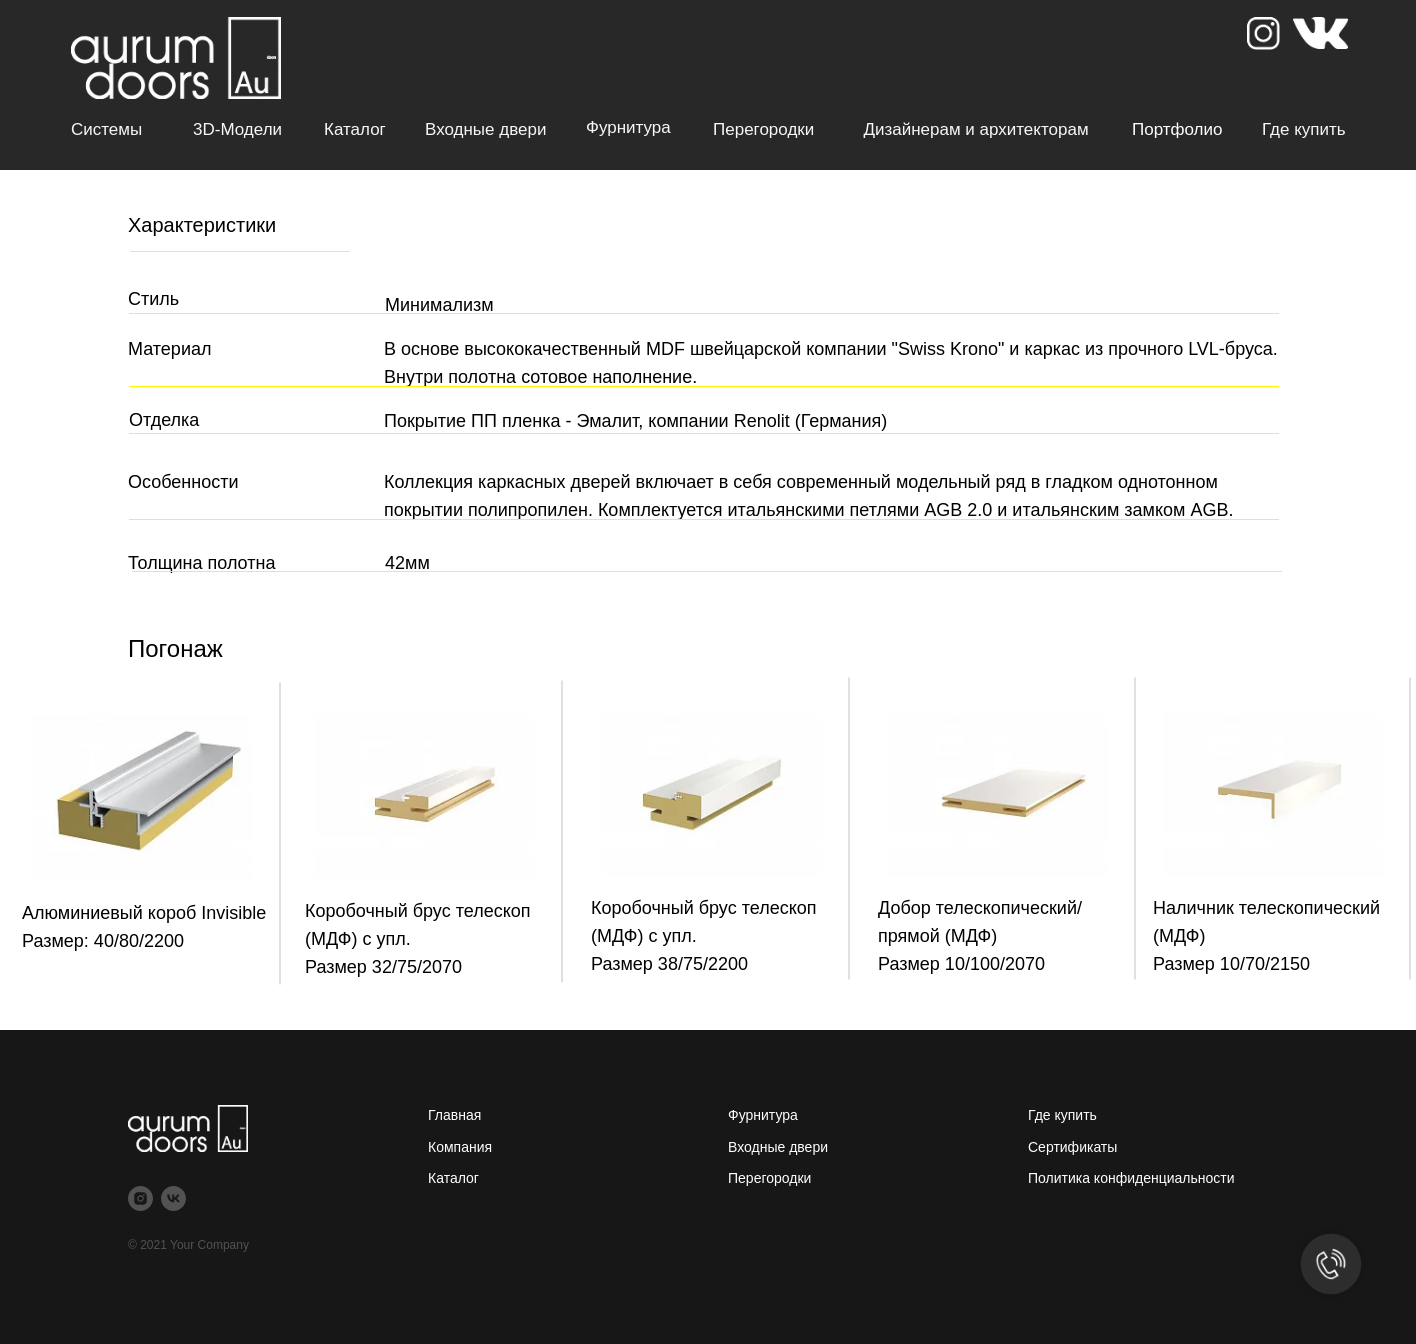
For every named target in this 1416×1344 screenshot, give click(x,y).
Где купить (1304, 129)
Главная (454, 1115)
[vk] (173, 1198)
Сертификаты (1072, 1147)
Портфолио (1177, 129)
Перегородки (763, 129)
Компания (460, 1147)
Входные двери (485, 129)
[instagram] (140, 1198)
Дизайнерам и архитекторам (975, 129)
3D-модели (237, 129)
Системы (106, 129)
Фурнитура (628, 127)
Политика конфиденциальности (1131, 1178)
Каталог (355, 129)
